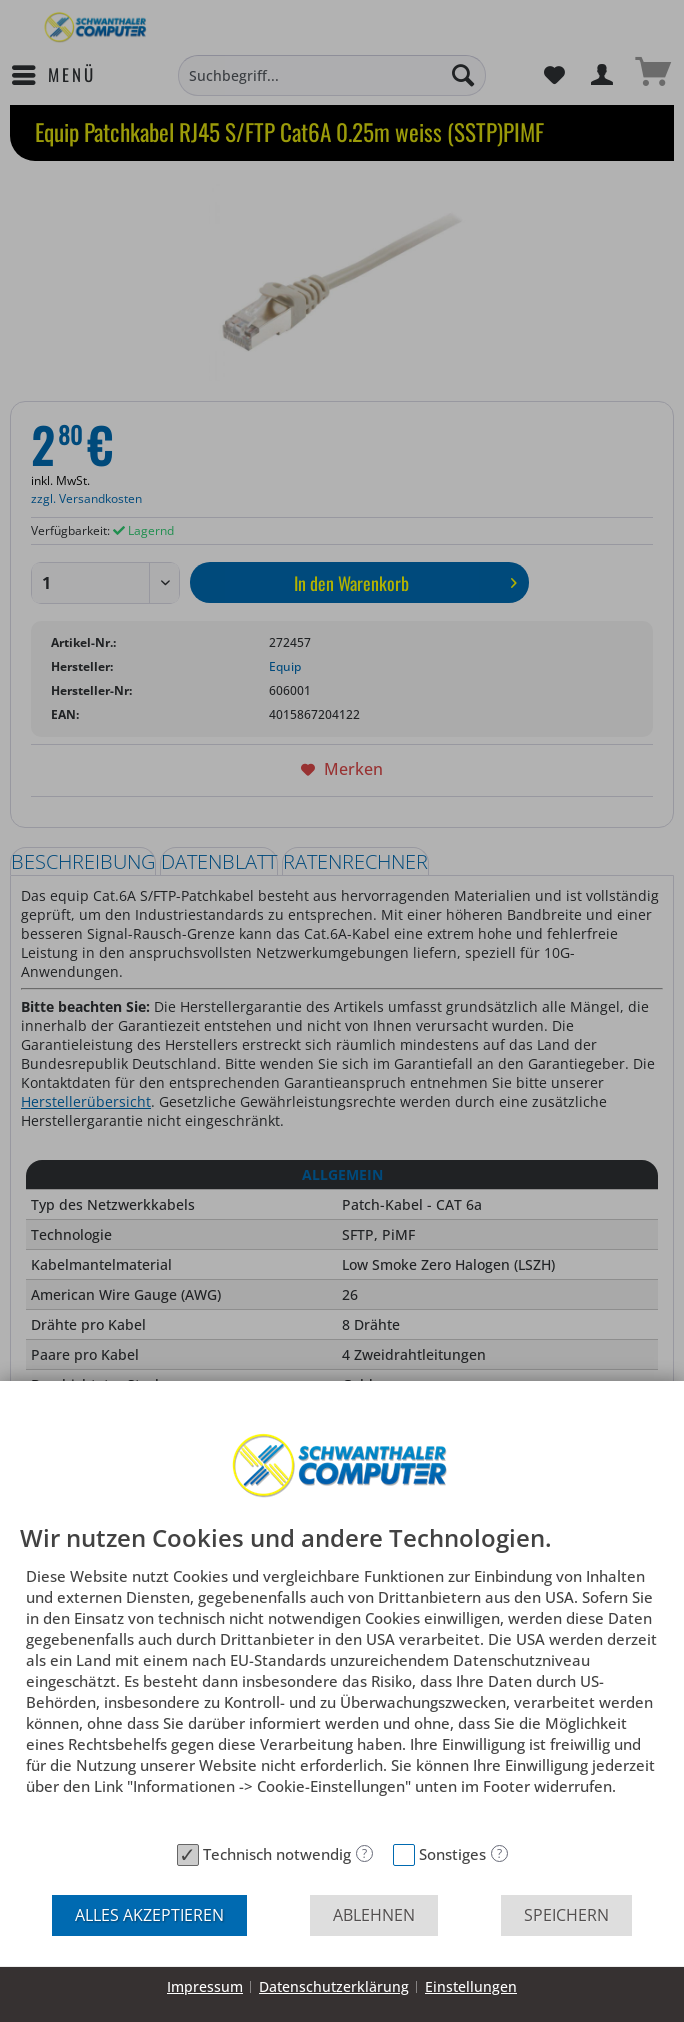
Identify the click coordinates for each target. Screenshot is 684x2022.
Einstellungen (471, 1986)
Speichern (566, 1915)
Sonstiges (452, 1854)
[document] (342, 1679)
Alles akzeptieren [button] (149, 1915)
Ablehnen (374, 1915)
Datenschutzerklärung (334, 1986)
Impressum (205, 1986)
